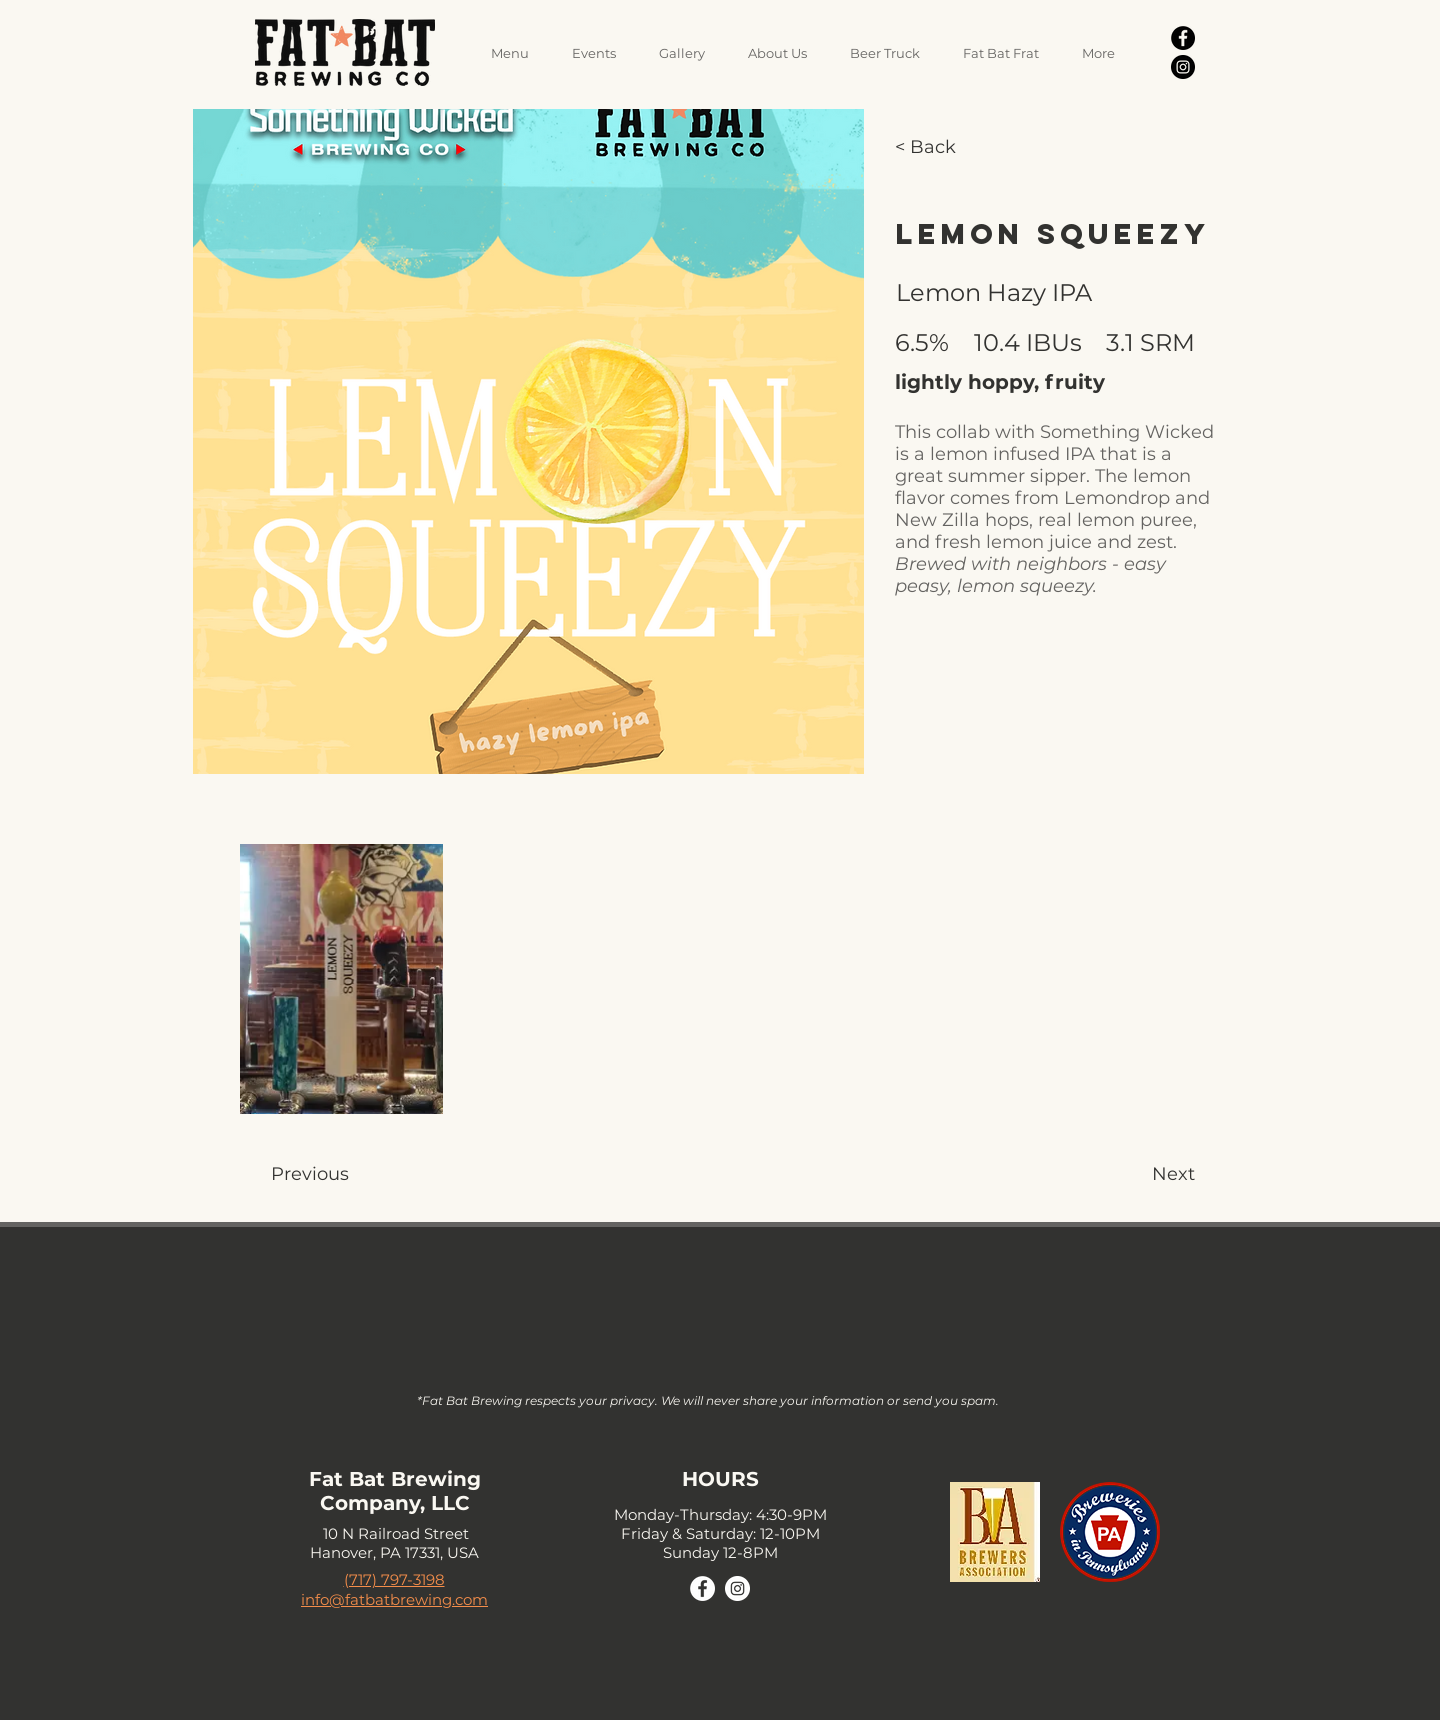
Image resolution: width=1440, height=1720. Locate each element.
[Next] (1126, 1174)
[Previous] (403, 1174)
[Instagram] (1183, 67)
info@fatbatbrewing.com (394, 1599)
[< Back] (940, 148)
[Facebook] (1183, 38)
